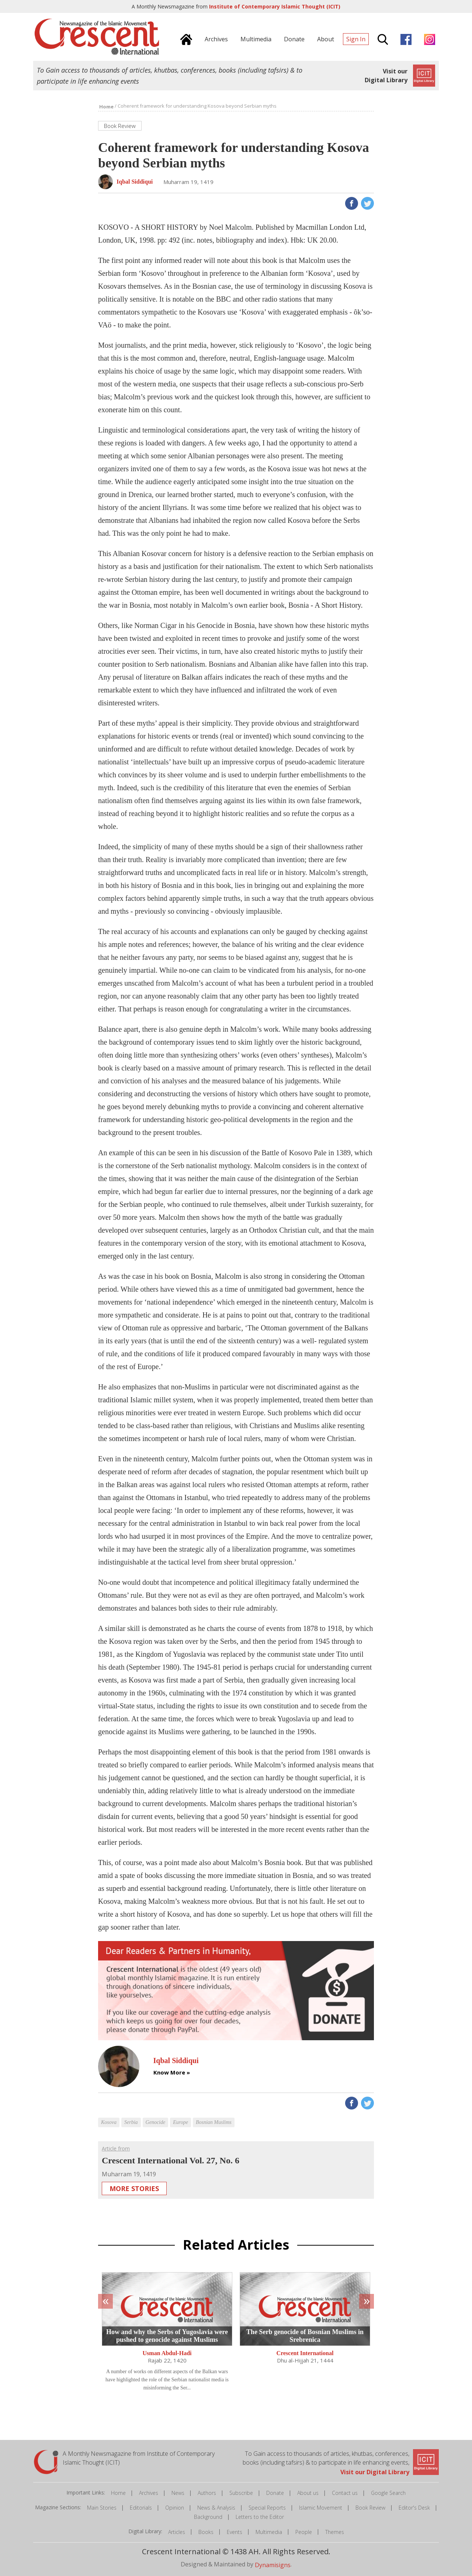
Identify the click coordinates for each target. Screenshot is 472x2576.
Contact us (345, 2492)
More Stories (134, 2188)
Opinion (174, 2507)
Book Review (370, 2507)
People (303, 2531)
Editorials (141, 2507)
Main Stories (102, 2507)
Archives (148, 2492)
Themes (334, 2531)
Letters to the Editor (260, 2516)
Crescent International (305, 2353)
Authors (207, 2492)
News (177, 2492)
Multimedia (269, 2531)
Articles (176, 2531)
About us (308, 2492)
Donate (275, 2492)
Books (206, 2531)
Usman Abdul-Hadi (167, 2353)
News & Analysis (216, 2507)
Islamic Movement (320, 2507)
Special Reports (267, 2507)
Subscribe (241, 2492)
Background (208, 2516)
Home (118, 2492)
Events (234, 2531)
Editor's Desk (414, 2507)
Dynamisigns (273, 2565)
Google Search (388, 2492)
